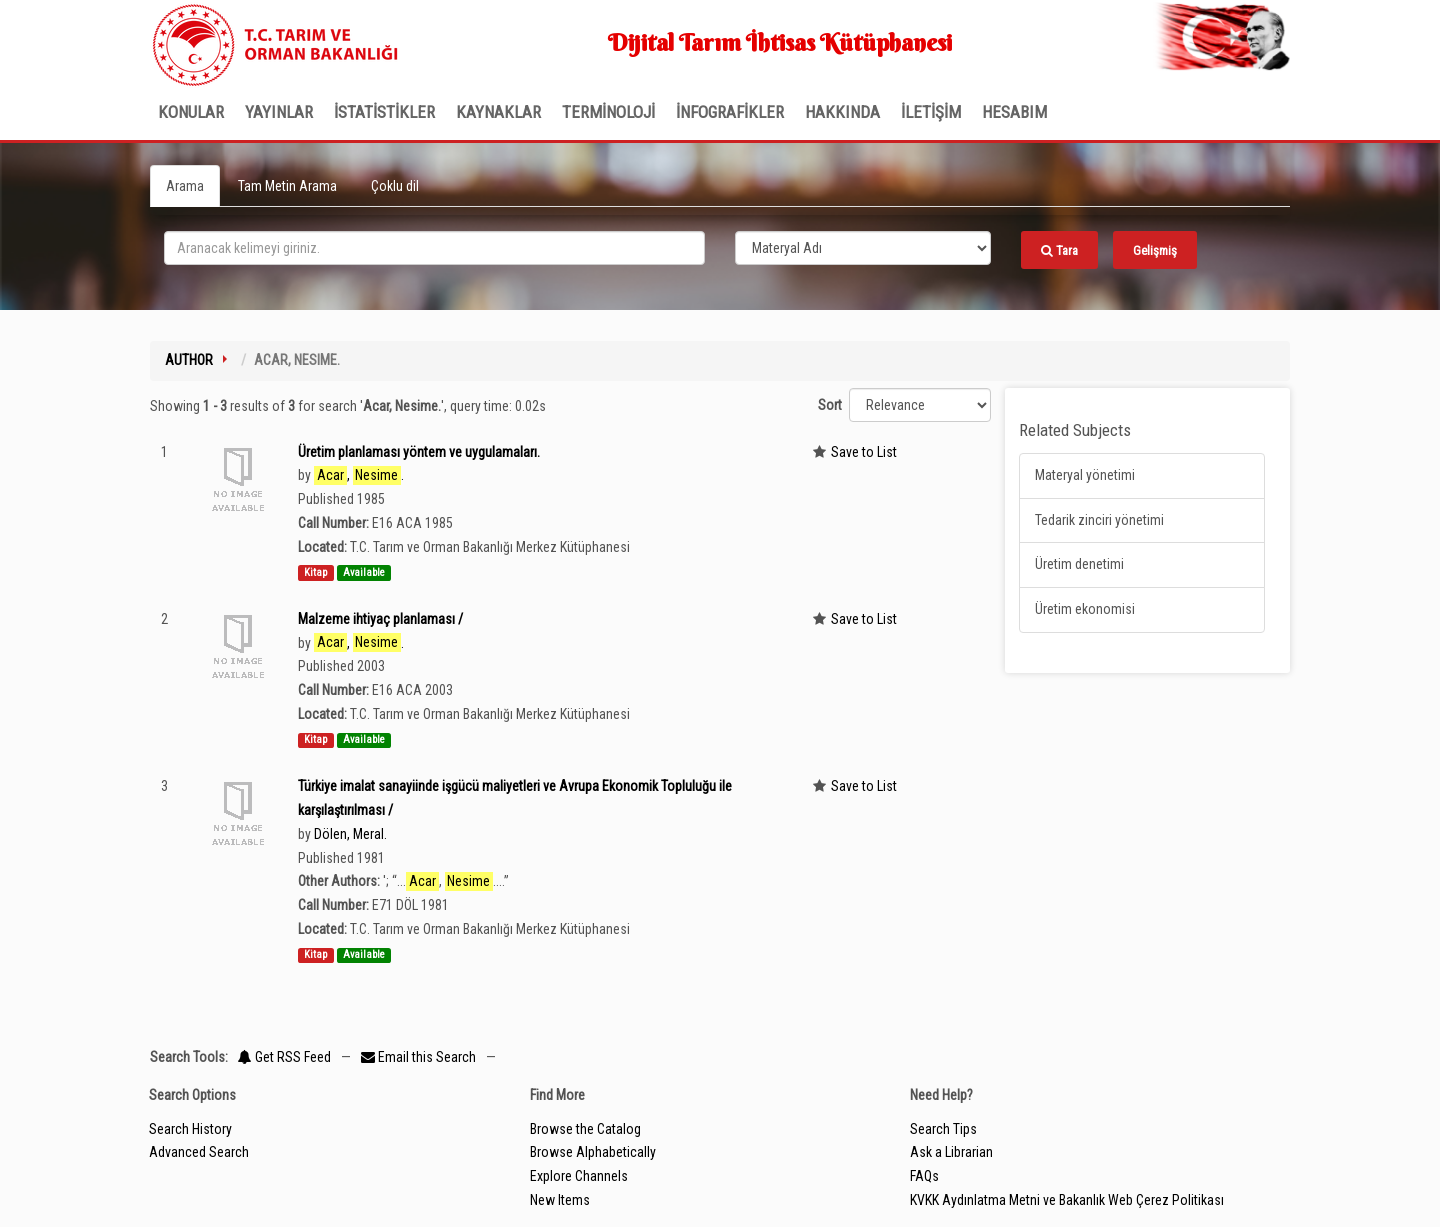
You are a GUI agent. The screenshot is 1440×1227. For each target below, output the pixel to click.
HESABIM (1014, 112)
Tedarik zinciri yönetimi (1099, 520)
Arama (185, 186)
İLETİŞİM (931, 112)
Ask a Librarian (951, 1152)
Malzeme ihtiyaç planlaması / (380, 619)
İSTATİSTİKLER (384, 112)
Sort (830, 405)
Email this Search (420, 1057)
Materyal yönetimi (1085, 475)
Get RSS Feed (284, 1057)
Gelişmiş (1155, 250)
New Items (560, 1200)
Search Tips (943, 1129)
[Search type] (863, 248)
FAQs (924, 1176)
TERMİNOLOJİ (608, 112)
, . (359, 475)
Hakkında (842, 112)
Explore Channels (579, 1176)
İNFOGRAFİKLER (730, 112)
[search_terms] (434, 248)
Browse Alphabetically (593, 1152)
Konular (191, 112)
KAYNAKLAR (498, 112)
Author (189, 360)
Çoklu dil (395, 186)
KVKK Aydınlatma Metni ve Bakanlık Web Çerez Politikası (1067, 1200)
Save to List (864, 452)
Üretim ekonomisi (1085, 609)
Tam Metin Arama (287, 186)
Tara (1059, 250)
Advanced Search (199, 1152)
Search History (190, 1129)
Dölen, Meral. (350, 834)
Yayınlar (279, 112)
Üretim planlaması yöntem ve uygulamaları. (419, 452)
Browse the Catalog (585, 1129)
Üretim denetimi (1079, 564)
